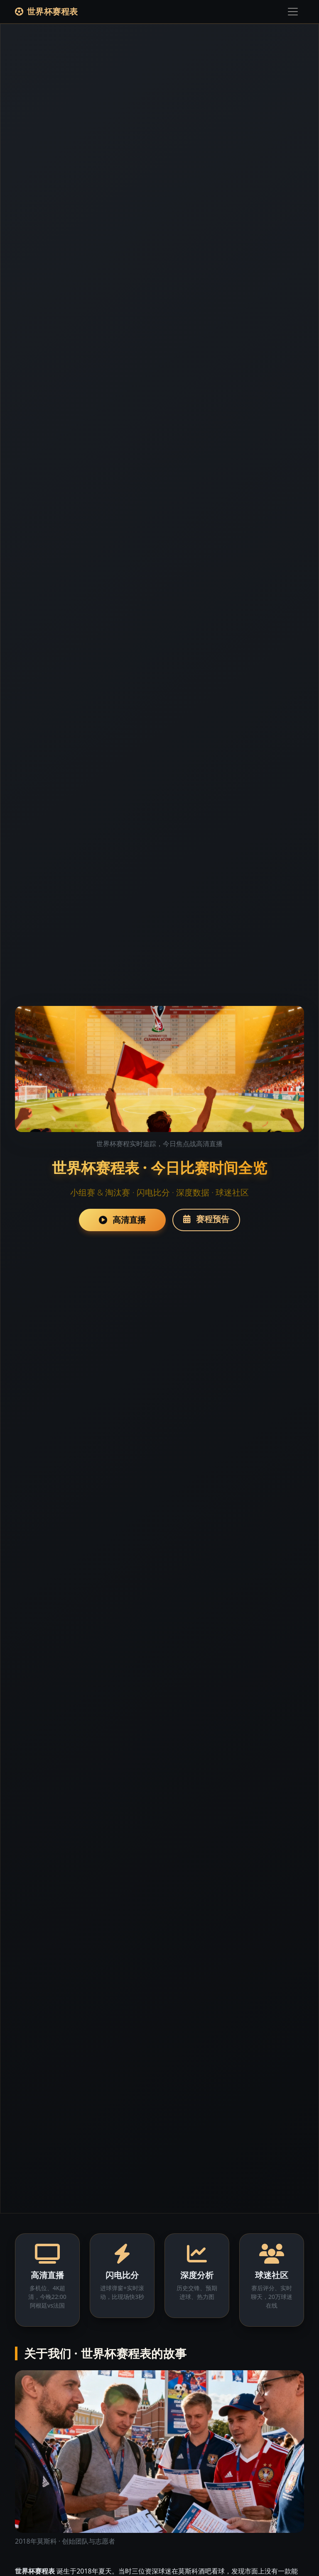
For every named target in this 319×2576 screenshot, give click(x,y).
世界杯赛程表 (46, 11)
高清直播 (122, 1219)
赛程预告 (206, 1219)
